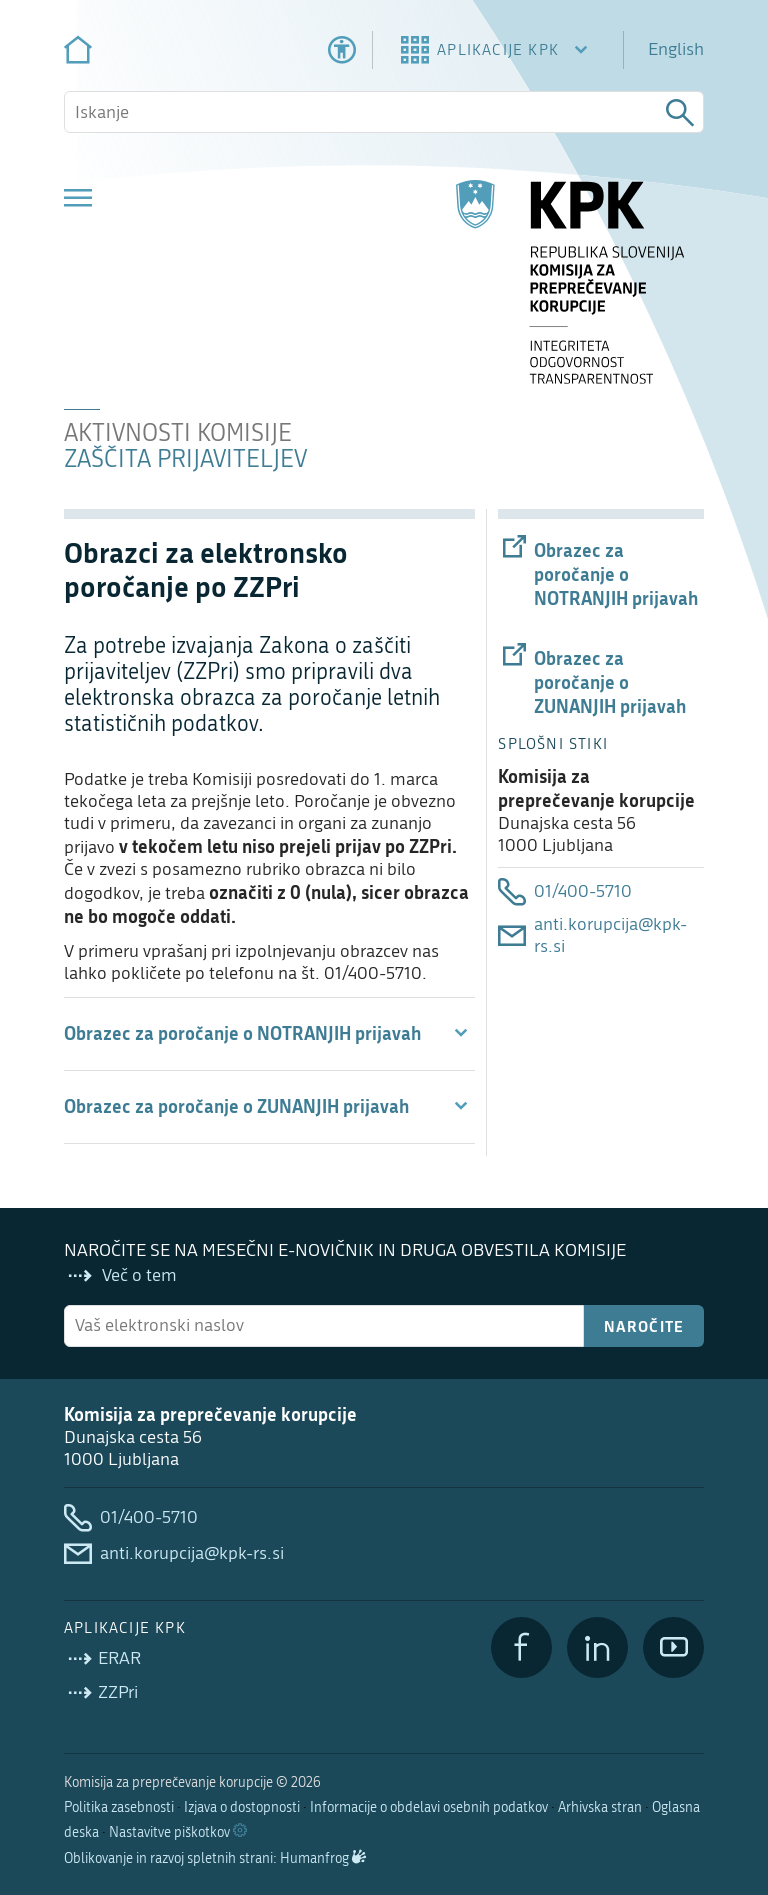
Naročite (644, 1326)
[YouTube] (673, 1647)
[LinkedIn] (597, 1647)
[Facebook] (521, 1647)
